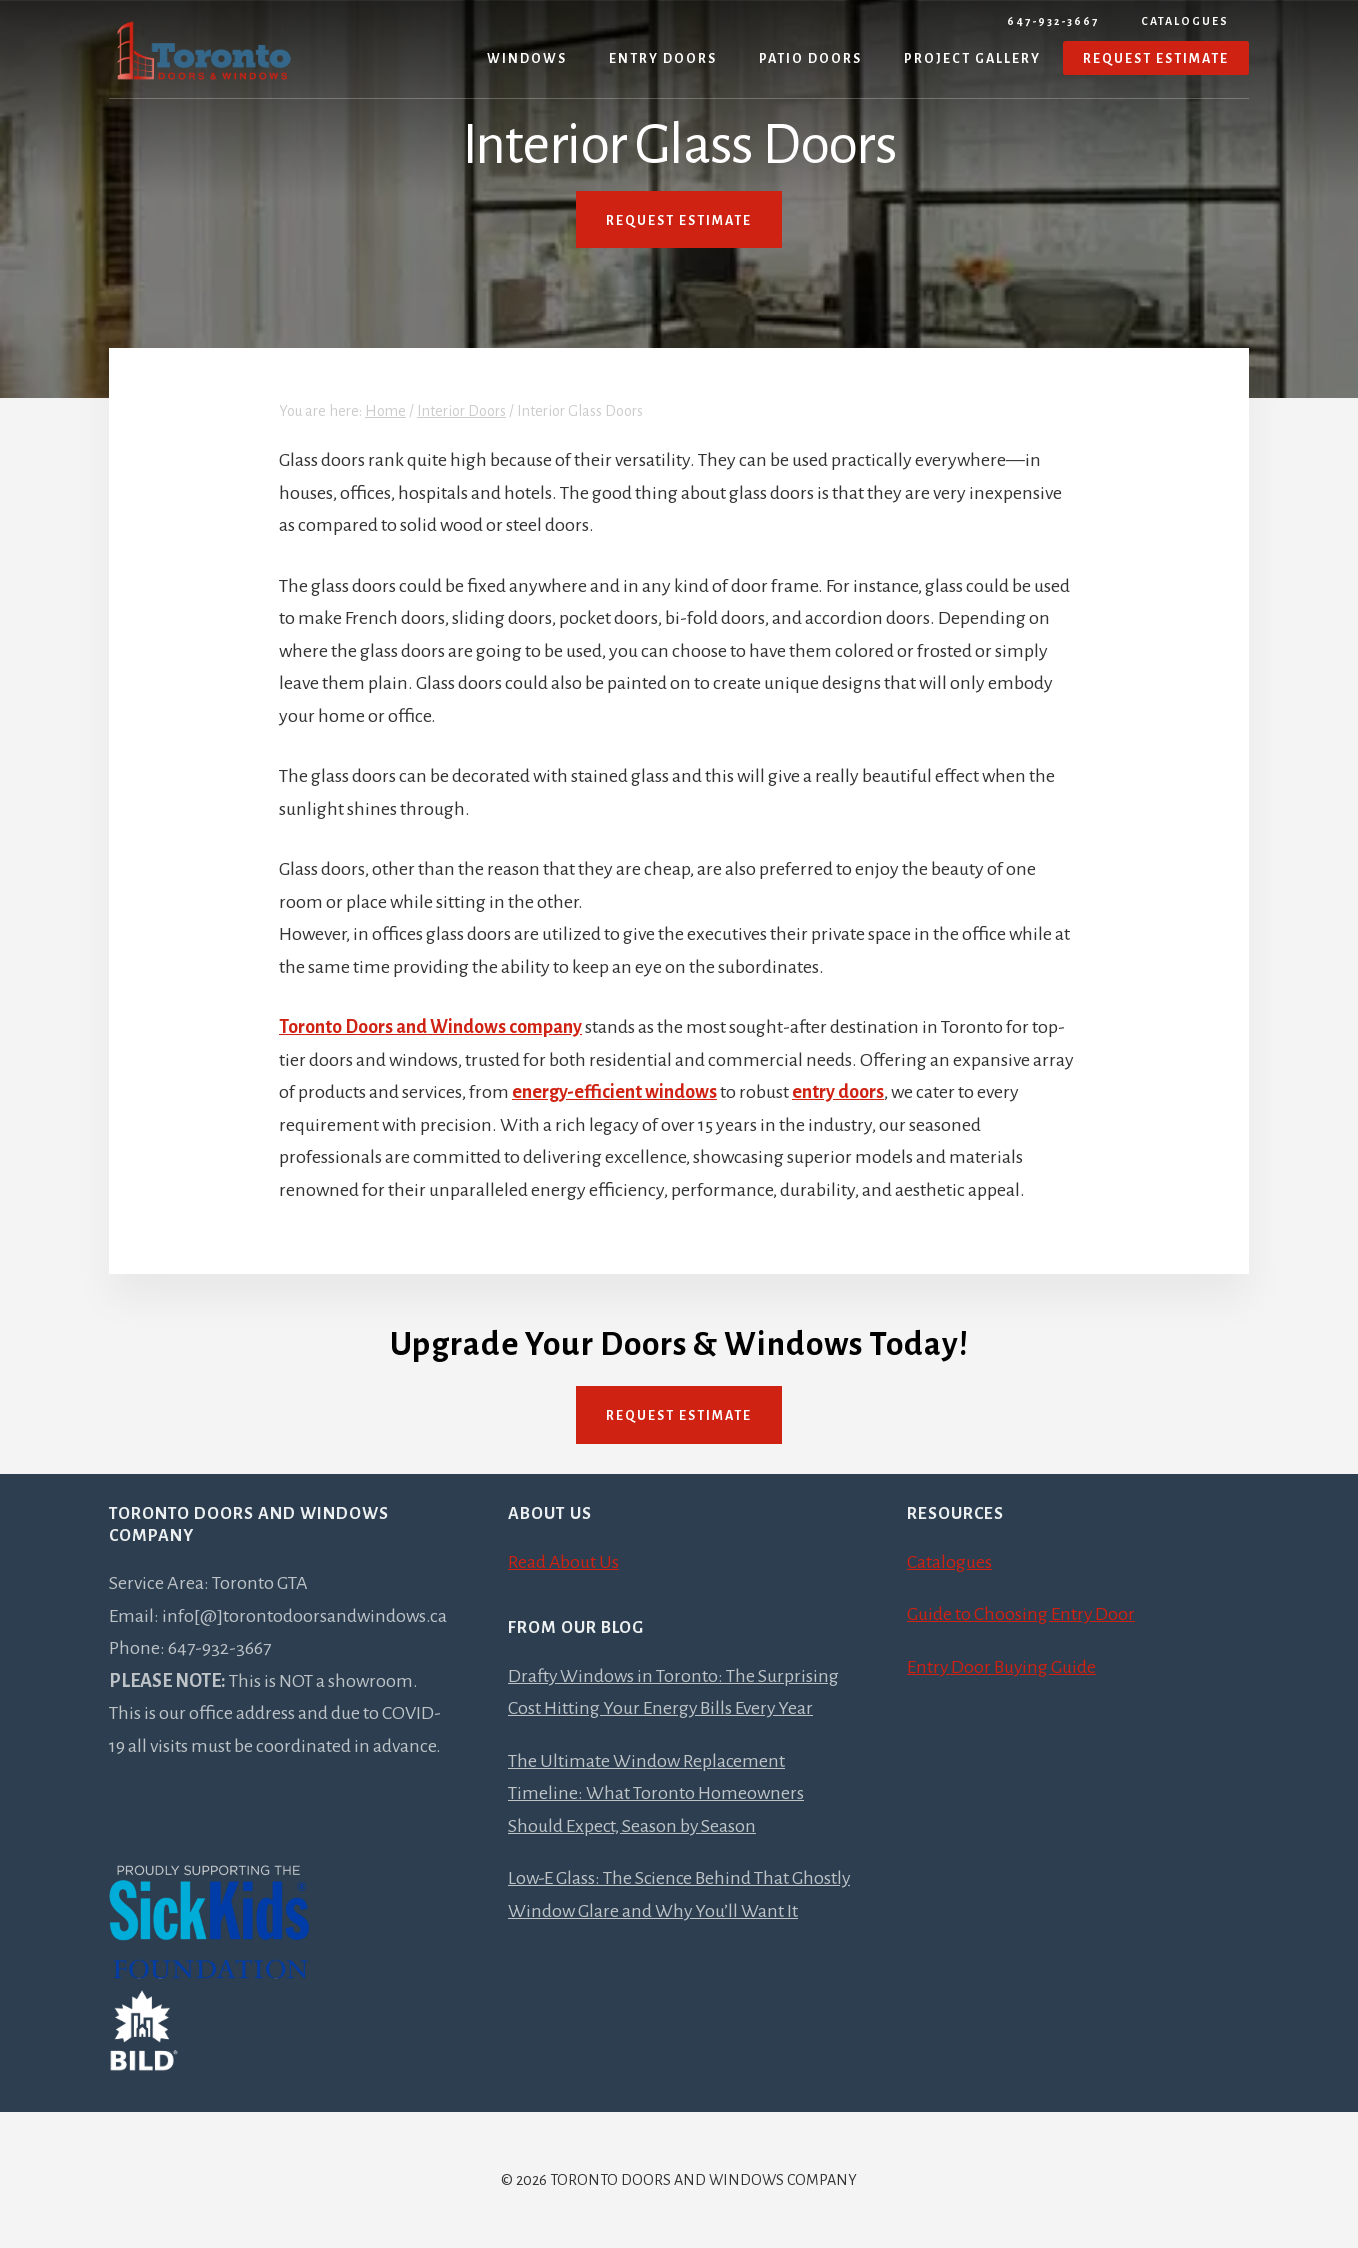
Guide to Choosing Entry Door (1021, 1614)
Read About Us (564, 1562)
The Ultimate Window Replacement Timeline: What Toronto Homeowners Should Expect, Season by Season (656, 1793)
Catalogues (1185, 21)
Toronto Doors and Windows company (431, 1027)
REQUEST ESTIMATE (679, 221)
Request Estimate (679, 1416)
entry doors (838, 1092)
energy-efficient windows (614, 1092)
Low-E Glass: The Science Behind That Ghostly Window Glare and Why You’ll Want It (677, 1910)
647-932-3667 (1053, 21)
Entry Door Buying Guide (1003, 1667)
